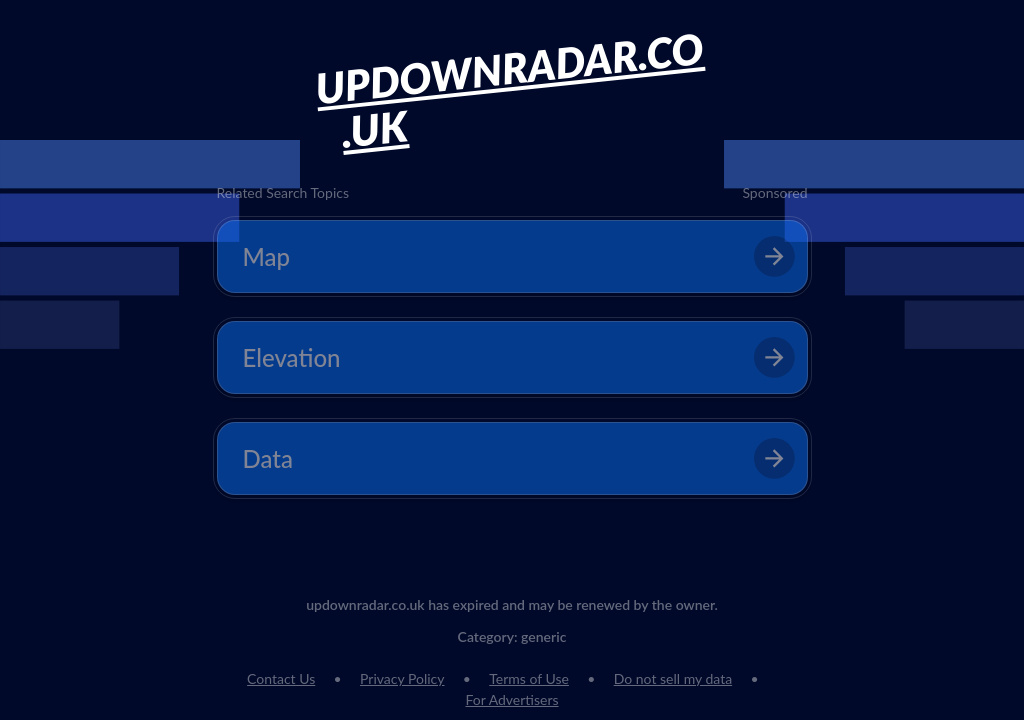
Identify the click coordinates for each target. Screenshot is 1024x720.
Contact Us (281, 678)
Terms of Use (529, 678)
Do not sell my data (673, 678)
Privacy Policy (402, 678)
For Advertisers (511, 699)
